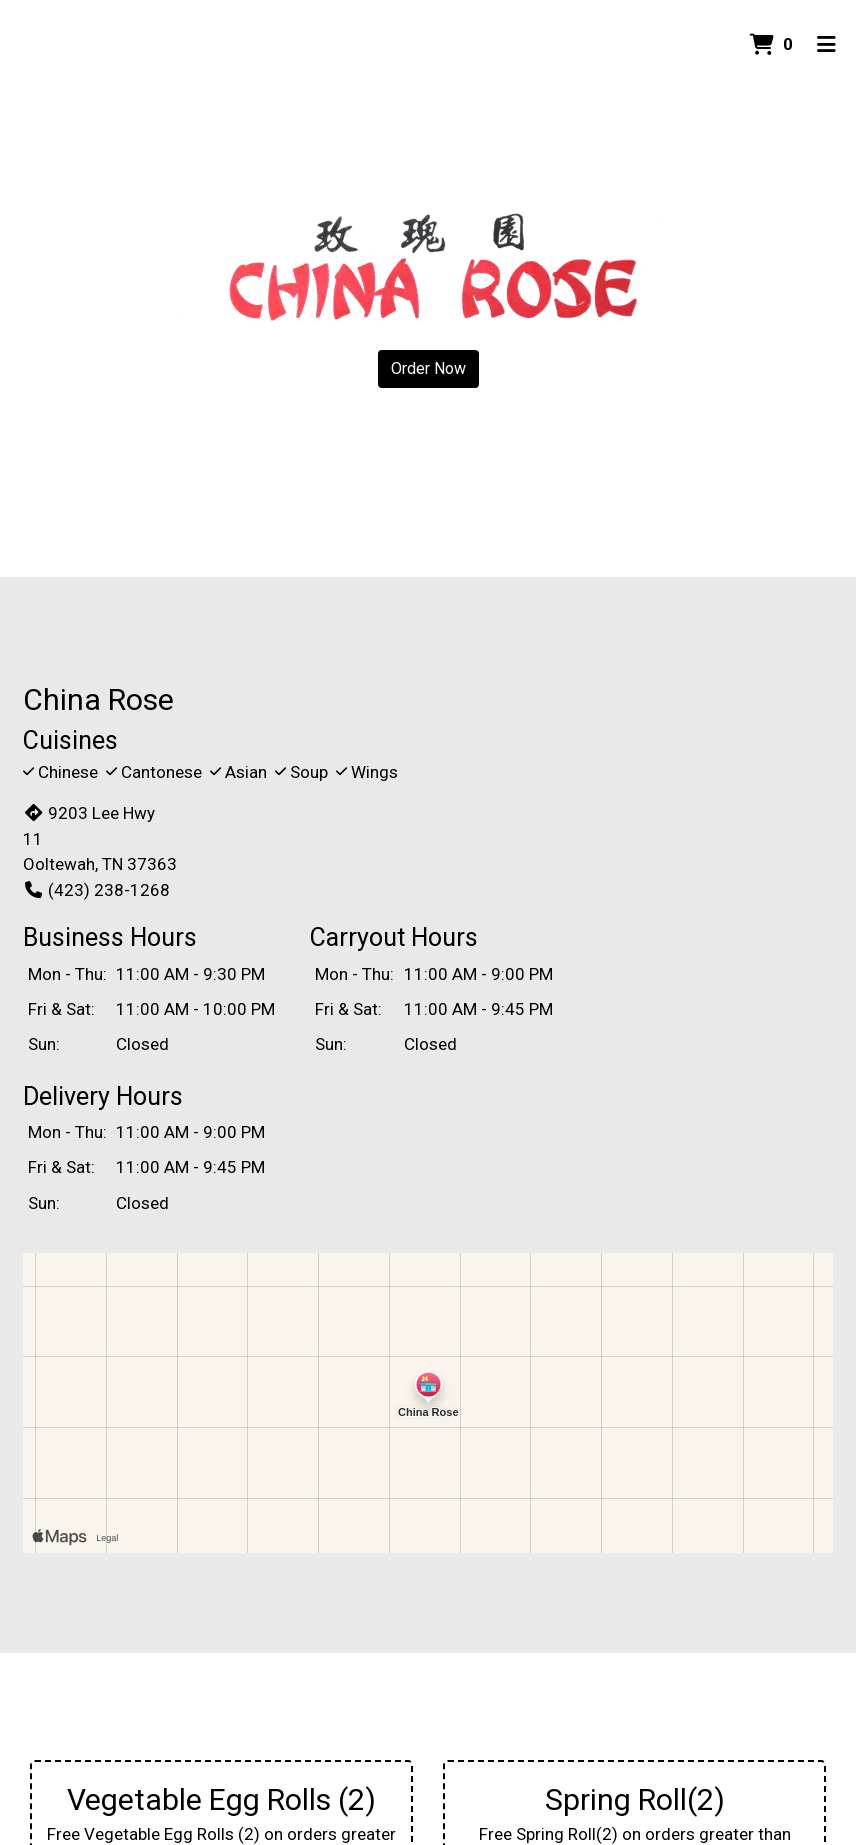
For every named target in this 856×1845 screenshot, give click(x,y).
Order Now (428, 368)
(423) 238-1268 (96, 890)
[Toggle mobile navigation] (826, 45)
